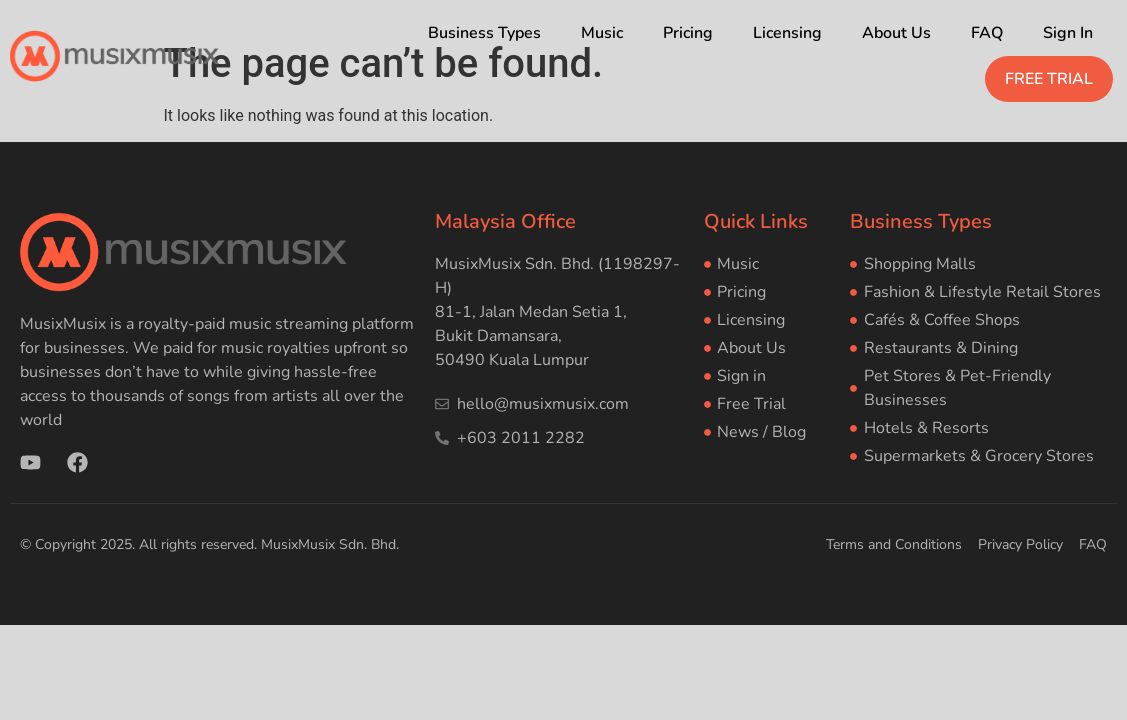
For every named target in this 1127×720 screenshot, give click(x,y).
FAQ (987, 33)
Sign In (1068, 33)
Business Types (484, 33)
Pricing (688, 33)
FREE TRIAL (1049, 79)
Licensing (787, 33)
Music (602, 33)
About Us (896, 33)
